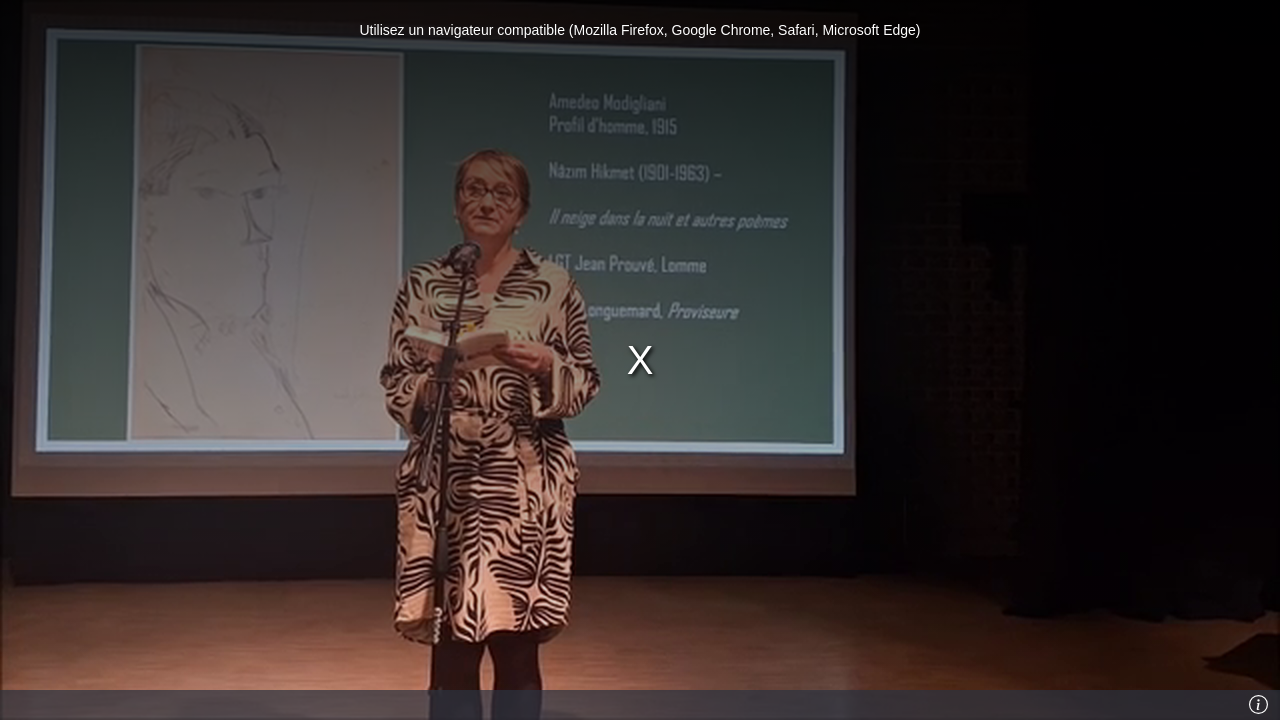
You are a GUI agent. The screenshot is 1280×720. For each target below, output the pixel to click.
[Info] (1259, 705)
